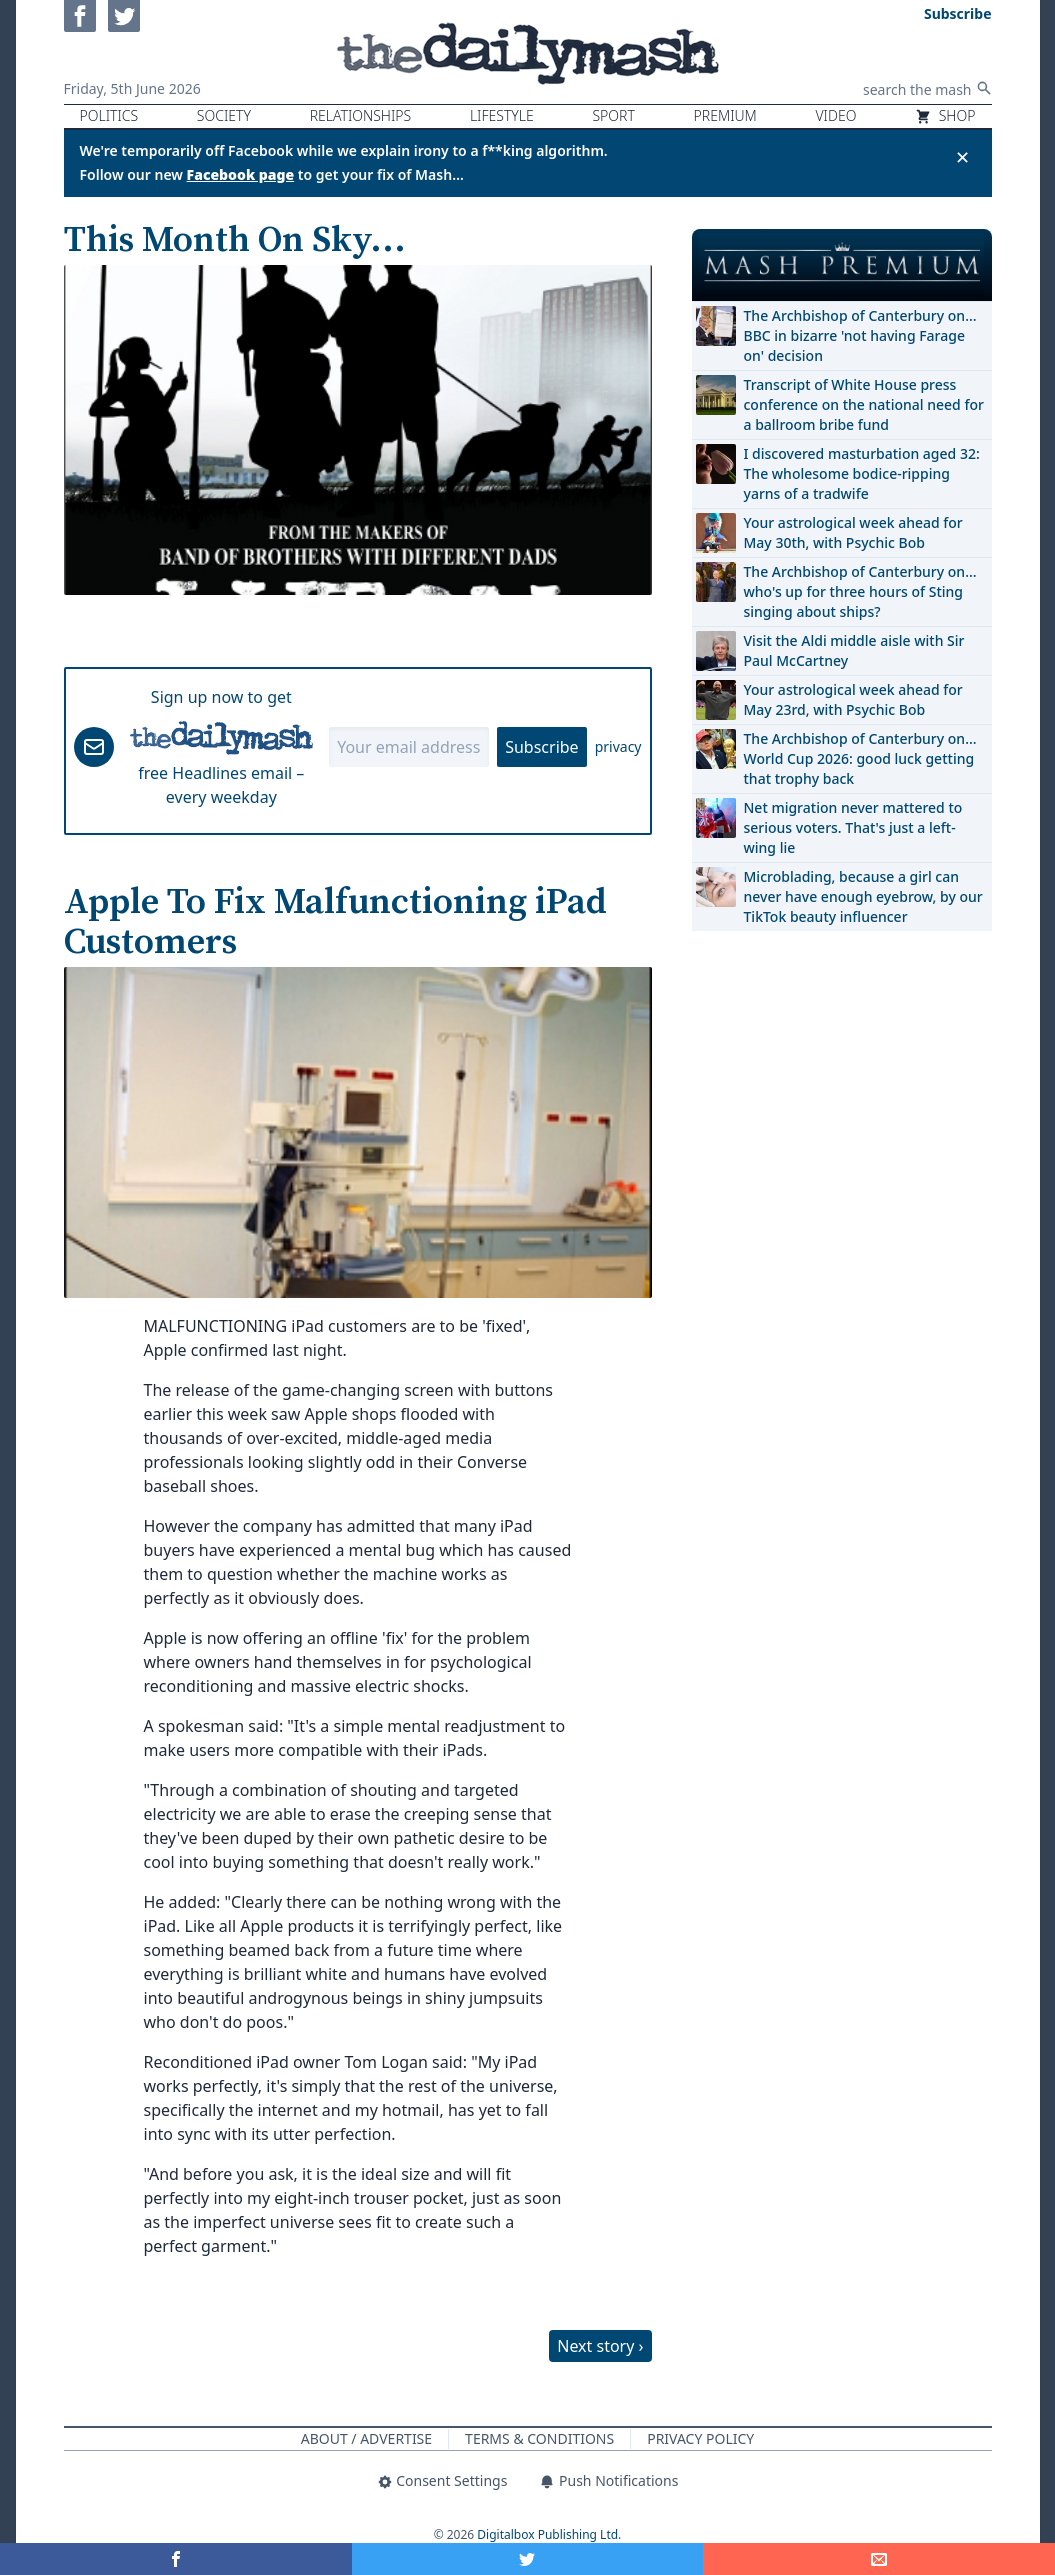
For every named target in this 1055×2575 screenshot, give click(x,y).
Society (224, 115)
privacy (618, 746)
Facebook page (241, 174)
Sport (613, 115)
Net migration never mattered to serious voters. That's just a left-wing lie (853, 827)
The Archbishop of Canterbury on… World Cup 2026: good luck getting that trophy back (860, 758)
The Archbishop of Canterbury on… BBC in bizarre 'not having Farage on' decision (860, 335)
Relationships (361, 115)
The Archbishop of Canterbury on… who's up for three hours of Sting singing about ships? (860, 591)
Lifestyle (502, 115)
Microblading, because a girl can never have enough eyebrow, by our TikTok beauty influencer (863, 896)
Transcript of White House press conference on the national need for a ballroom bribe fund (864, 404)
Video (835, 115)
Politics (109, 115)
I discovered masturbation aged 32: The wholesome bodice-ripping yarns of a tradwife (862, 473)
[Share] (879, 2559)
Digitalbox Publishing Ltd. (549, 2534)
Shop (945, 115)
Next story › (600, 2346)
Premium (725, 115)
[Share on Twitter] (528, 2559)
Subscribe (541, 747)
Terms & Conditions (539, 2438)
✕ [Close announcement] (962, 157)
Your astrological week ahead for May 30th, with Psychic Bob (853, 532)
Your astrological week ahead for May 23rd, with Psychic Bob (853, 699)
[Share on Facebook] (176, 2559)
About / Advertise (366, 2438)
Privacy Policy (700, 2438)
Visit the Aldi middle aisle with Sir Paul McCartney (854, 650)
